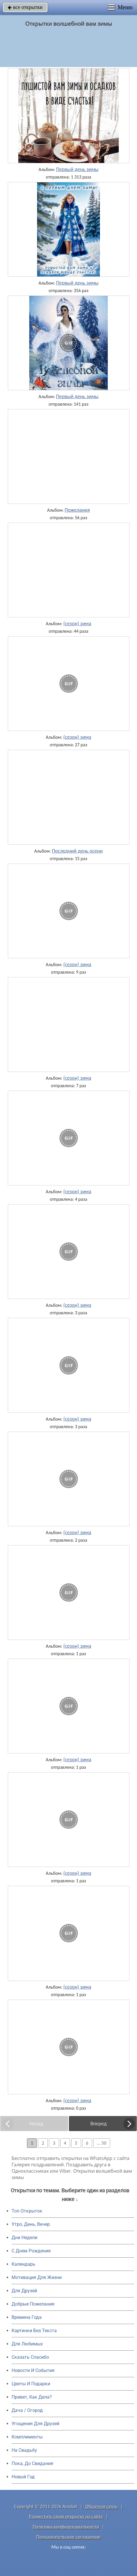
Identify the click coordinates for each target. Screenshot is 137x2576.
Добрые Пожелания (33, 2304)
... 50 (101, 2143)
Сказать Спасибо (30, 2357)
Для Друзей (24, 2290)
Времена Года (27, 2317)
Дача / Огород (27, 2410)
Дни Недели (24, 2237)
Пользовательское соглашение (68, 2537)
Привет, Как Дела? (32, 2397)
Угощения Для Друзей (35, 2423)
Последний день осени (77, 850)
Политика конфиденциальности (66, 2527)
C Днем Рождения (31, 2251)
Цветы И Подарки (31, 2383)
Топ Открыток (27, 2211)
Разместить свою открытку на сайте (66, 2517)
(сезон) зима (77, 623)
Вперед (98, 2123)
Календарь (23, 2264)
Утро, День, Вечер (31, 2224)
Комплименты (27, 2437)
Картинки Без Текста (34, 2330)
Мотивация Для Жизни (37, 2277)
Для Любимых (27, 2344)
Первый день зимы (77, 169)
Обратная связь (101, 2506)
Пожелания (77, 510)
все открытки (25, 7)
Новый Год (23, 2477)
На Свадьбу (24, 2450)
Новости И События (33, 2370)
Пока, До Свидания (32, 2463)
